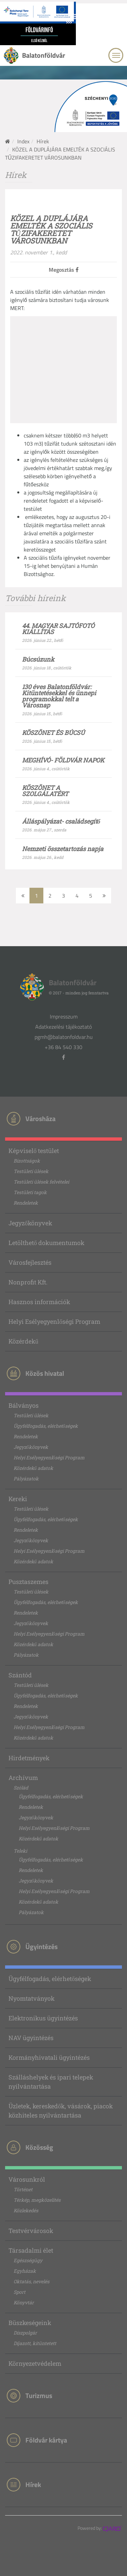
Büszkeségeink (29, 2323)
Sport (19, 2292)
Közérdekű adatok (33, 1468)
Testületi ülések (31, 1171)
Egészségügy (28, 2260)
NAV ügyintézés (31, 2038)
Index (23, 141)
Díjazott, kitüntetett (35, 2343)
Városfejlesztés (29, 1262)
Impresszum (64, 1016)
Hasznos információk (39, 1302)
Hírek (43, 141)
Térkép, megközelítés (37, 2200)
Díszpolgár (25, 2332)
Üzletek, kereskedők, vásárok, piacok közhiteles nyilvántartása (60, 2110)
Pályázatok (26, 1478)
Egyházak (25, 2271)
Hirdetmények (28, 1758)
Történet (23, 2189)
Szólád (21, 1787)
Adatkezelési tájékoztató (63, 1026)
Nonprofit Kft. (27, 1282)
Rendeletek (26, 1203)
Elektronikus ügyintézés (43, 2018)
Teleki (20, 1851)
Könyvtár (24, 2302)
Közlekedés (26, 2210)
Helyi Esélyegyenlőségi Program (54, 1321)
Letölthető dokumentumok (46, 1243)
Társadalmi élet (30, 2250)
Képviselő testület (33, 1151)
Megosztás (64, 270)
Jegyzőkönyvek (30, 1223)
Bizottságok (27, 1160)
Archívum (23, 1777)
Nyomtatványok (31, 1998)
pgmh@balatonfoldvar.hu (64, 1036)
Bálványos (23, 1405)
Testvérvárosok (30, 2231)
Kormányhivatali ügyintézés (49, 2057)
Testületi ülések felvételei (41, 1181)
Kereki (17, 1499)
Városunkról (26, 2179)
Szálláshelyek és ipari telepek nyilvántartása (50, 2081)
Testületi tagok (30, 1192)
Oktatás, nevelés (31, 2281)
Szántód (20, 1675)
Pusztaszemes (28, 1582)
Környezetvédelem (34, 2363)
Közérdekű (23, 1341)
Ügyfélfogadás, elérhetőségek (46, 1426)
